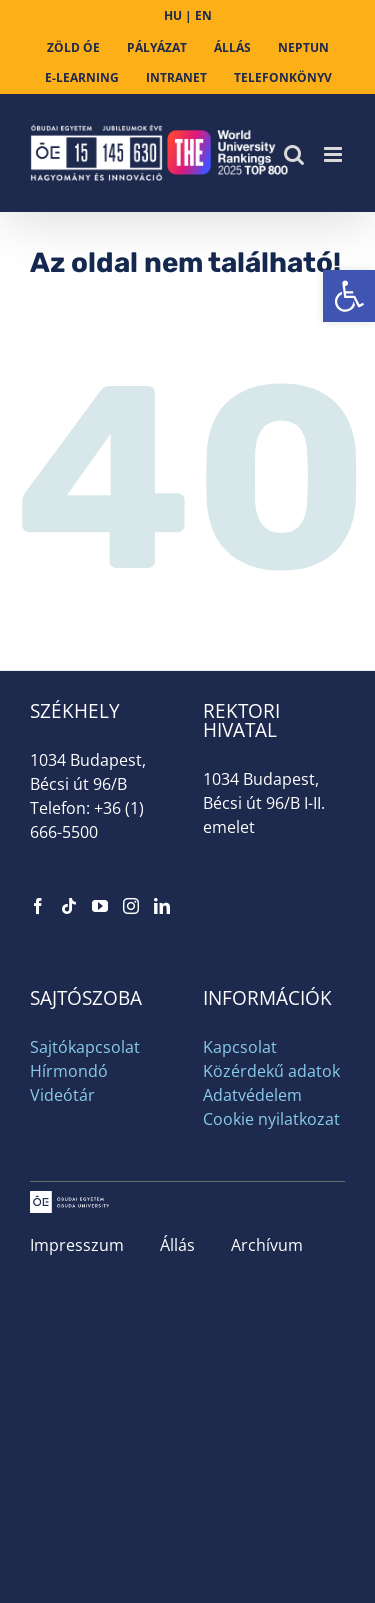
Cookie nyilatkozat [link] (271, 1119)
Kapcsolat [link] (240, 1047)
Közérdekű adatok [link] (271, 1071)
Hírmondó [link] (69, 1071)
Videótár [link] (62, 1095)
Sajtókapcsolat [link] (85, 1047)
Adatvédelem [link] (252, 1095)
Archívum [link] (267, 1245)
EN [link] (203, 15)
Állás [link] (177, 1245)
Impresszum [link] (77, 1245)
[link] (349, 296)
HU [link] (173, 15)
